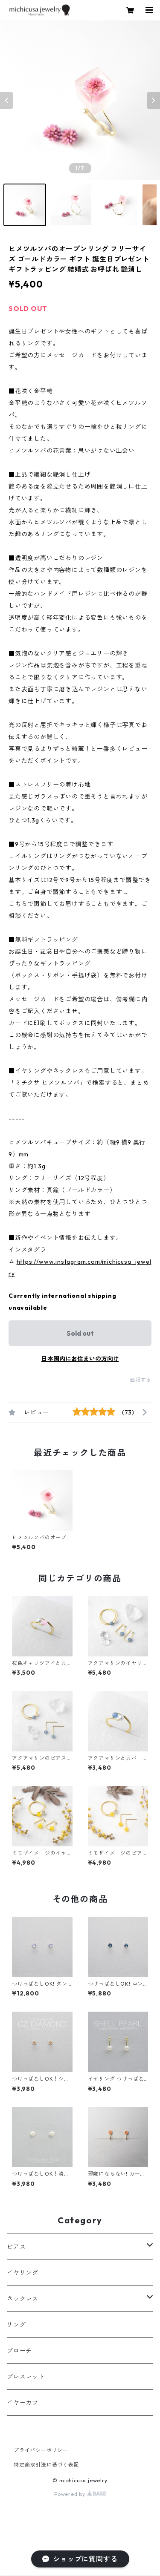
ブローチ (19, 2351)
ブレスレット (26, 2376)
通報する (140, 1380)
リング (16, 2325)
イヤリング (22, 2273)
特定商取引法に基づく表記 (46, 2464)
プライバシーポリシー (41, 2450)
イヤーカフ (22, 2402)
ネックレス (22, 2299)
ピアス (16, 2247)
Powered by (80, 2494)
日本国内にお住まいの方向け (80, 1359)
